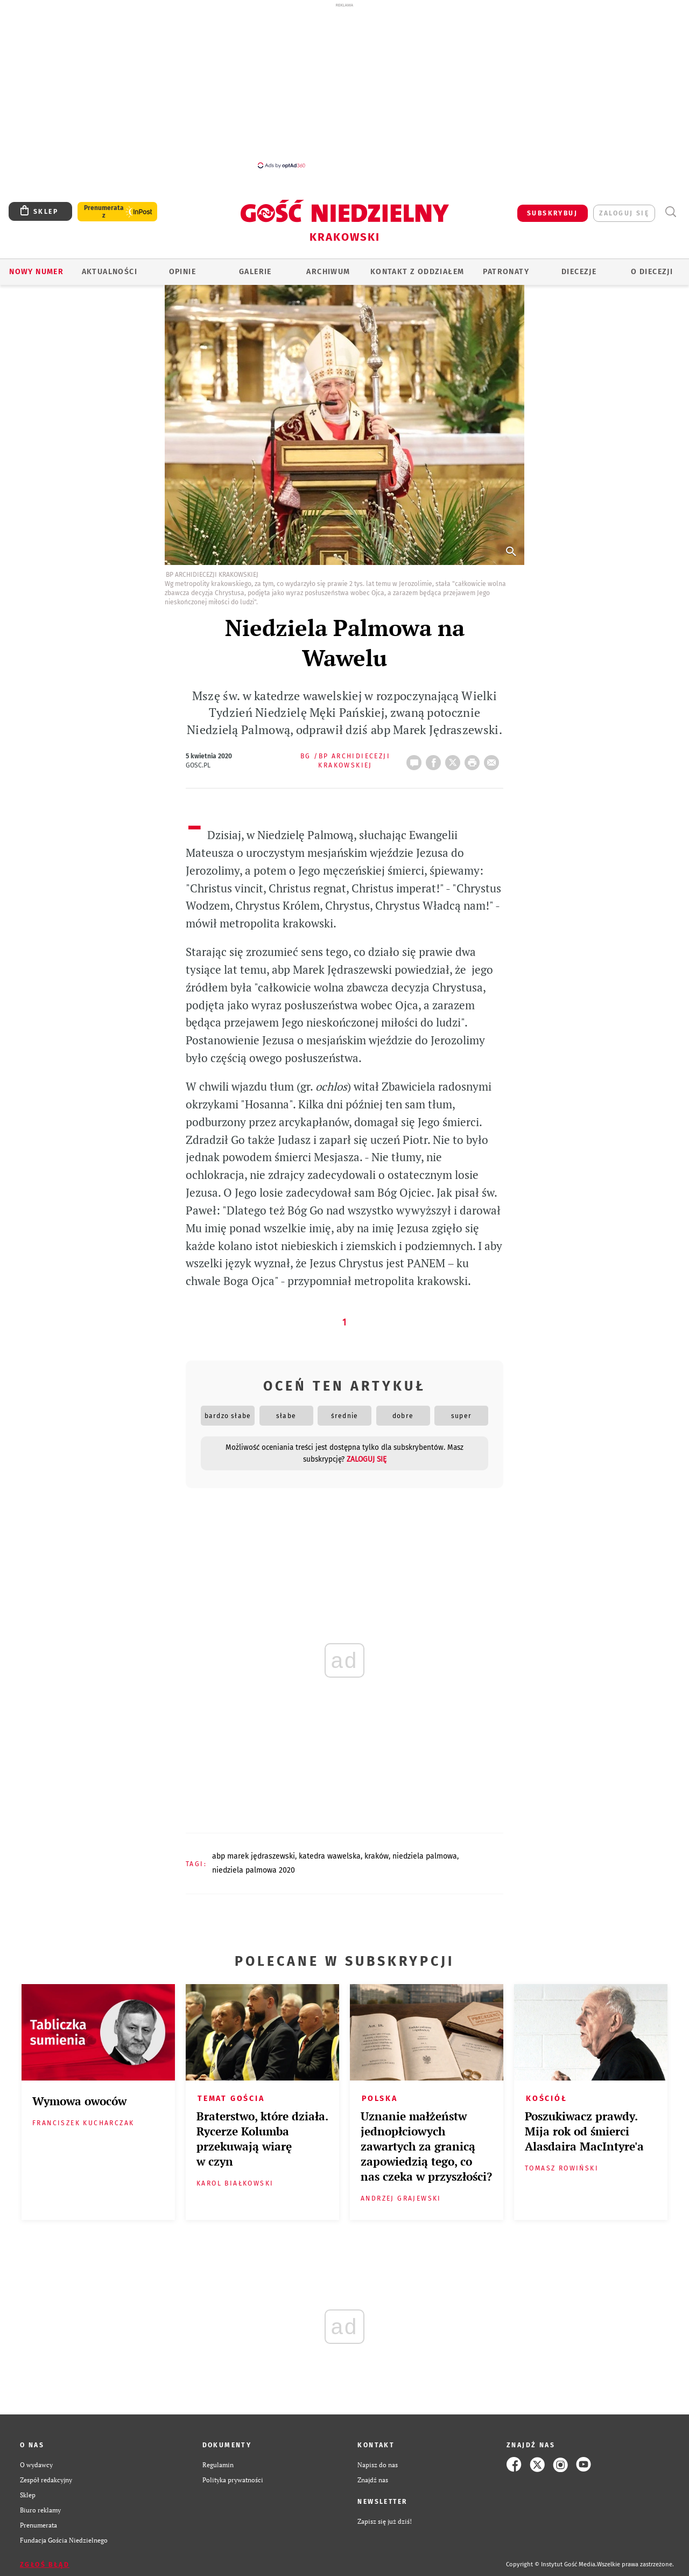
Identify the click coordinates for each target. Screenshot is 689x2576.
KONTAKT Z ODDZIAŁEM (417, 271)
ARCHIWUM (328, 271)
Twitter (455, 759)
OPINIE (182, 271)
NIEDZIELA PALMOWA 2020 (253, 1870)
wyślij (493, 759)
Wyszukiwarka (670, 212)
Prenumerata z (104, 211)
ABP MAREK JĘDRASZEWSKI (253, 1856)
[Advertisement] (344, 85)
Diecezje (578, 271)
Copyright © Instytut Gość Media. (551, 2564)
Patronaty (506, 271)
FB (435, 759)
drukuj (474, 759)
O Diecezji (652, 271)
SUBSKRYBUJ (552, 213)
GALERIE (255, 271)
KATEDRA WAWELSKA (330, 1856)
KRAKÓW (376, 1856)
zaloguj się (624, 213)
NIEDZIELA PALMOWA (424, 1856)
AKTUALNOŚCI (109, 271)
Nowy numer (36, 271)
